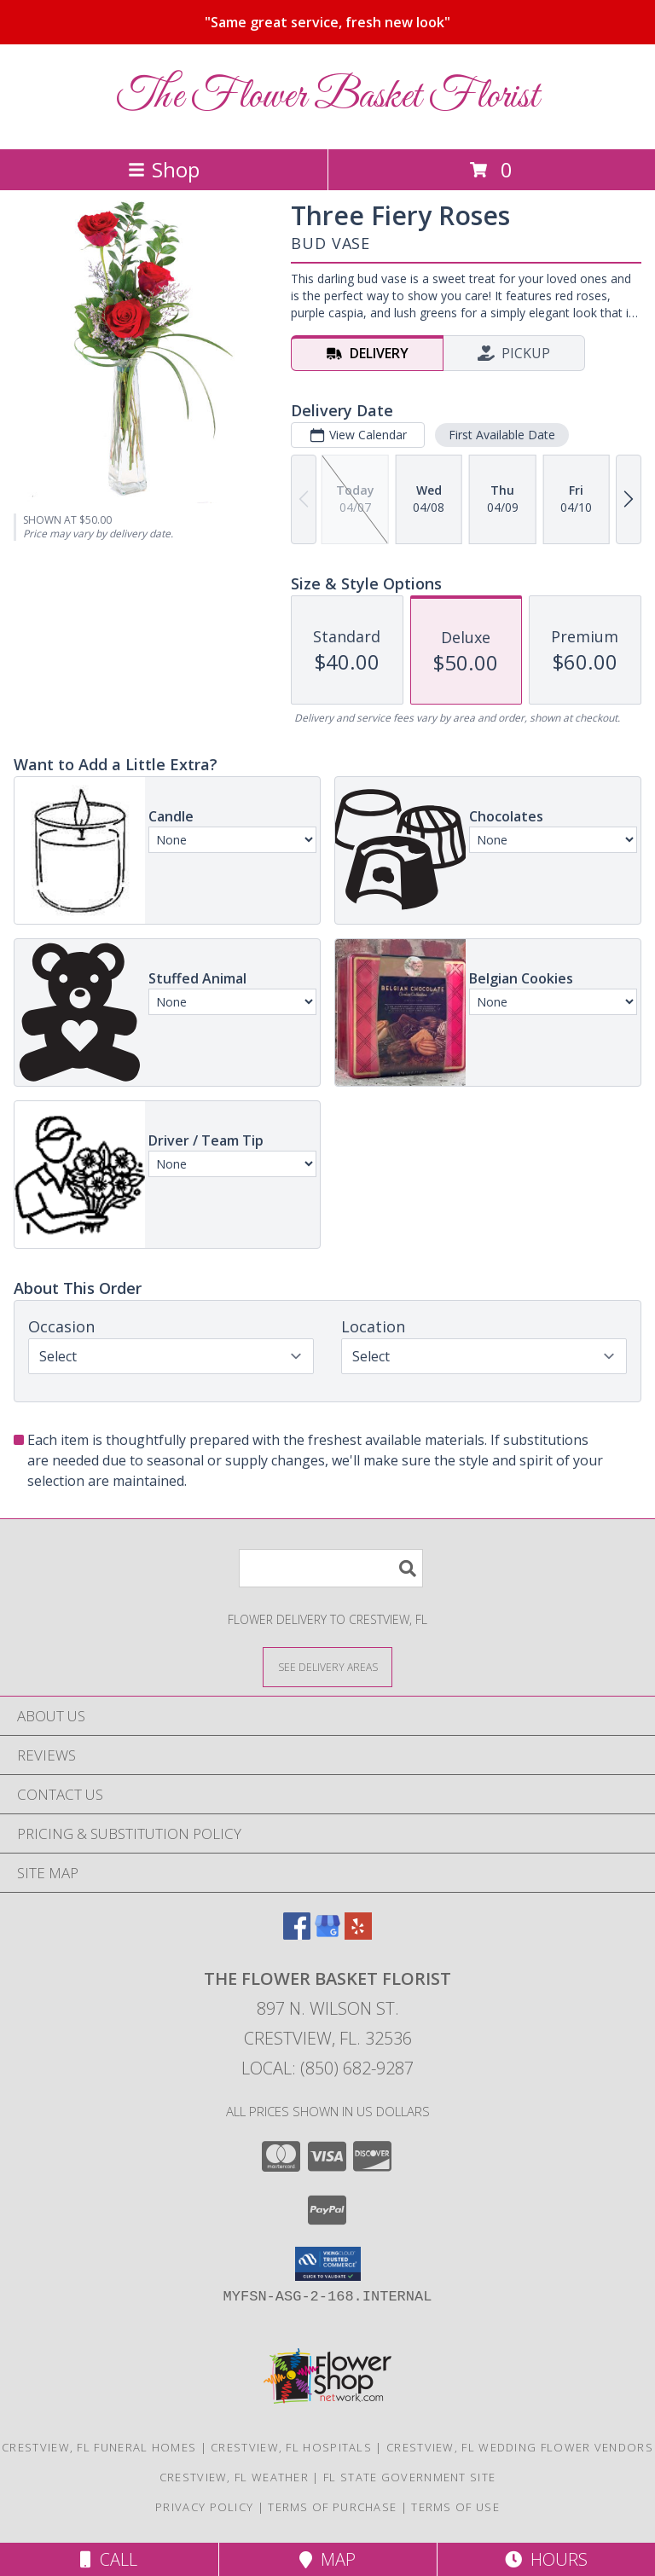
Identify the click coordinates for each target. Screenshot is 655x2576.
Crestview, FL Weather (234, 2477)
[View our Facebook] (296, 1934)
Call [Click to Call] (108, 2559)
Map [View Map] (327, 2559)
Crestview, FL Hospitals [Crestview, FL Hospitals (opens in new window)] (291, 2447)
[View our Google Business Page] (327, 1934)
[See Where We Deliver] (327, 1666)
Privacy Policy (204, 2507)
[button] (328, 2264)
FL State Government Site (409, 2477)
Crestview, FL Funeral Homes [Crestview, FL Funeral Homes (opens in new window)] (99, 2447)
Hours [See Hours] (546, 2559)
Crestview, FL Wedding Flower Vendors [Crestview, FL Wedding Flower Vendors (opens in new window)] (519, 2447)
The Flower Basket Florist (328, 97)
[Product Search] (331, 1568)
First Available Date (502, 434)
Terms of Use (455, 2507)
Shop (164, 169)
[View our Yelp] (358, 1934)
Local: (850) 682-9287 (327, 2068)
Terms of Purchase (332, 2507)
